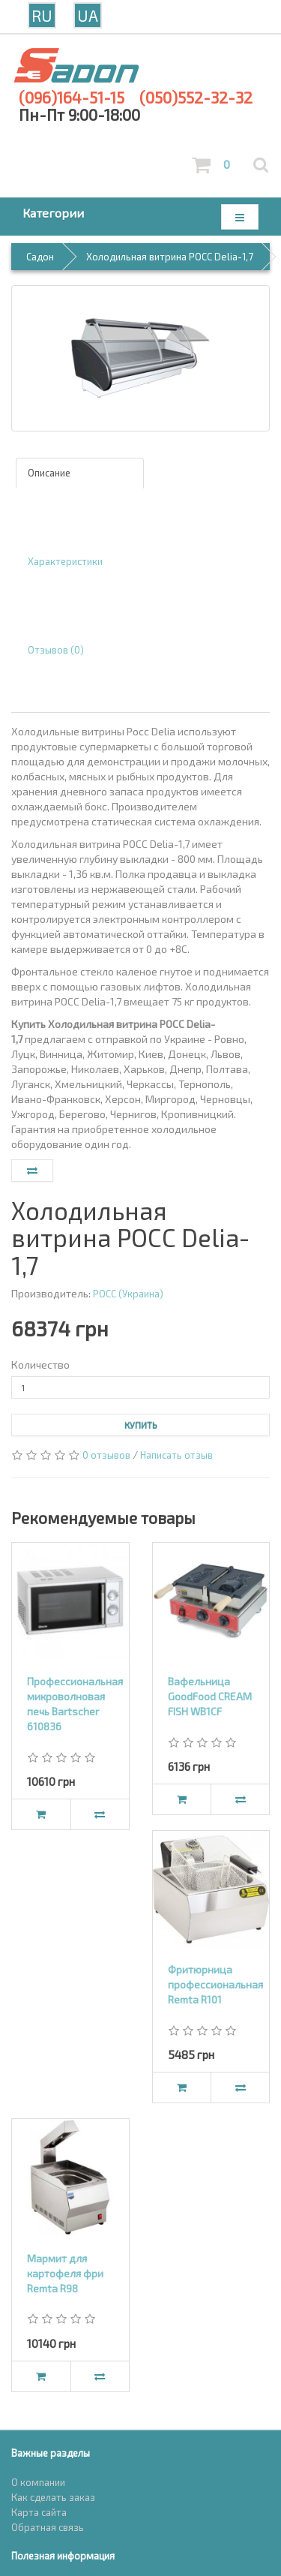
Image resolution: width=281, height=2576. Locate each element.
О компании (38, 2482)
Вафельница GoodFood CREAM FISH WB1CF (210, 1696)
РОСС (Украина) (128, 1294)
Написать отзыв (176, 1455)
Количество (40, 1364)
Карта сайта (39, 2512)
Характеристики (65, 561)
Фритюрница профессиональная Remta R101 (215, 1984)
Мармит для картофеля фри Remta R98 (65, 2273)
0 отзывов (106, 1455)
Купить (140, 1425)
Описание (49, 473)
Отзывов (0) (56, 650)
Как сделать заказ (53, 2497)
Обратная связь (47, 2527)
